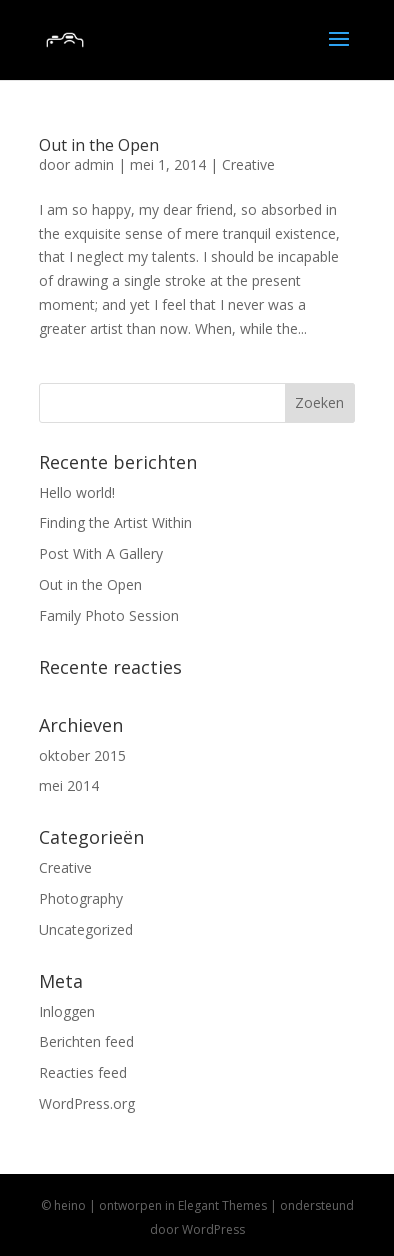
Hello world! (77, 492)
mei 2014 (69, 785)
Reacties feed (83, 1072)
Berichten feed (86, 1041)
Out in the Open (99, 145)
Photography (81, 898)
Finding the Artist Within (115, 522)
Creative (248, 164)
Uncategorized (86, 929)
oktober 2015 (82, 755)
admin (94, 164)
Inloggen (67, 1011)
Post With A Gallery (101, 553)
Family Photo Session (109, 615)
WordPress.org (87, 1103)
